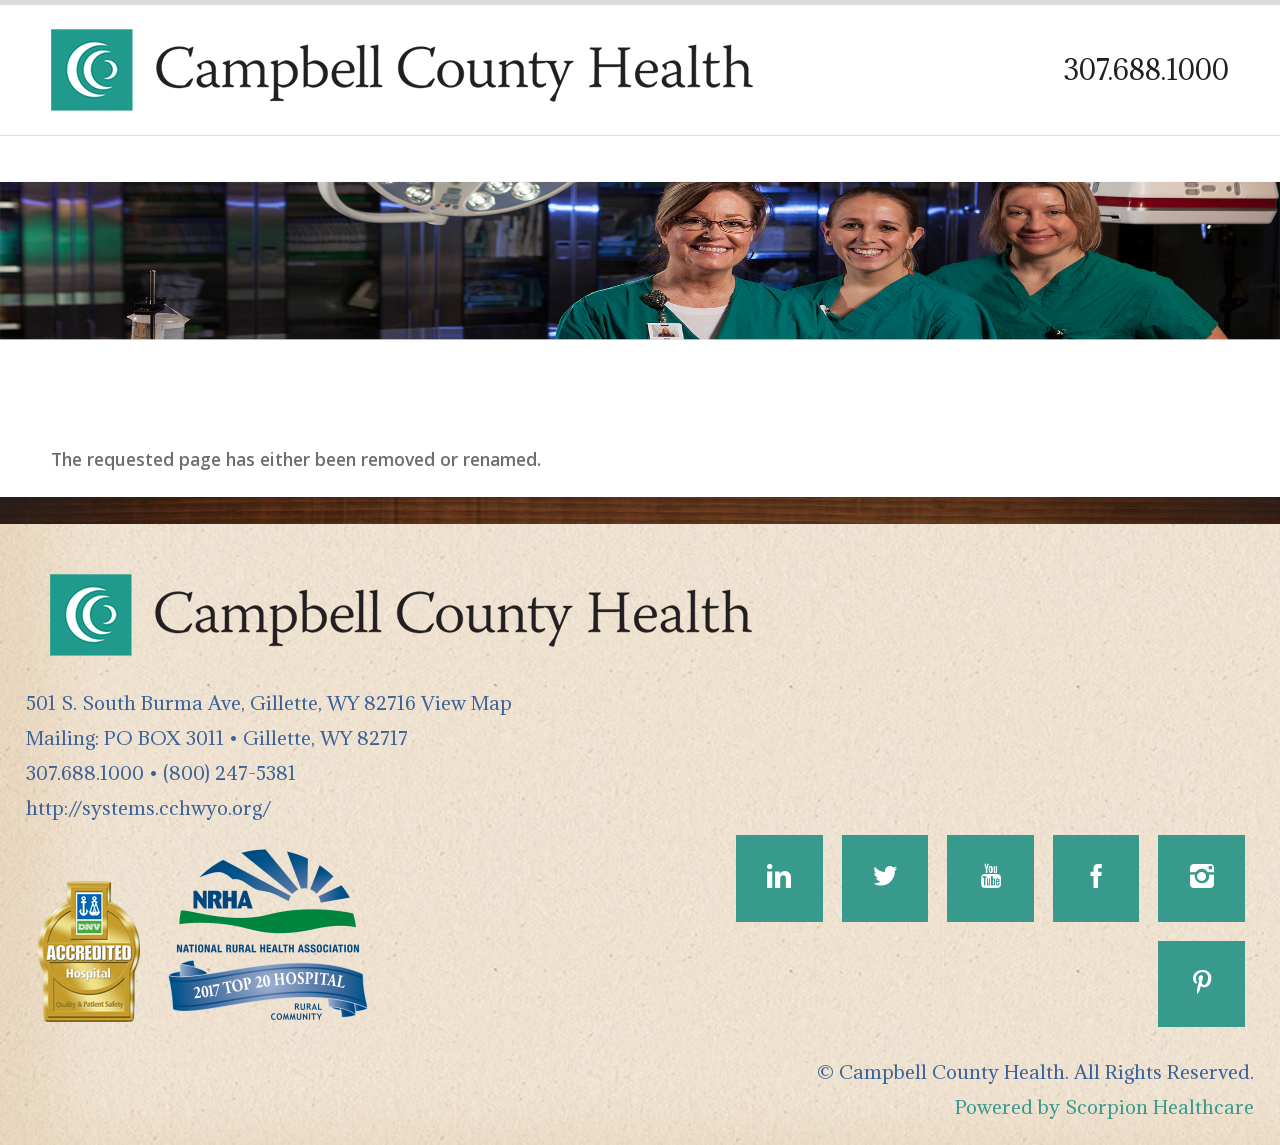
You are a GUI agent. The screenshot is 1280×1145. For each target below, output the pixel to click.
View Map (466, 702)
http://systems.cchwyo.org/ (148, 807)
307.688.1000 (1146, 69)
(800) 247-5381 (229, 772)
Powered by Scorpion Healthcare (1104, 1106)
